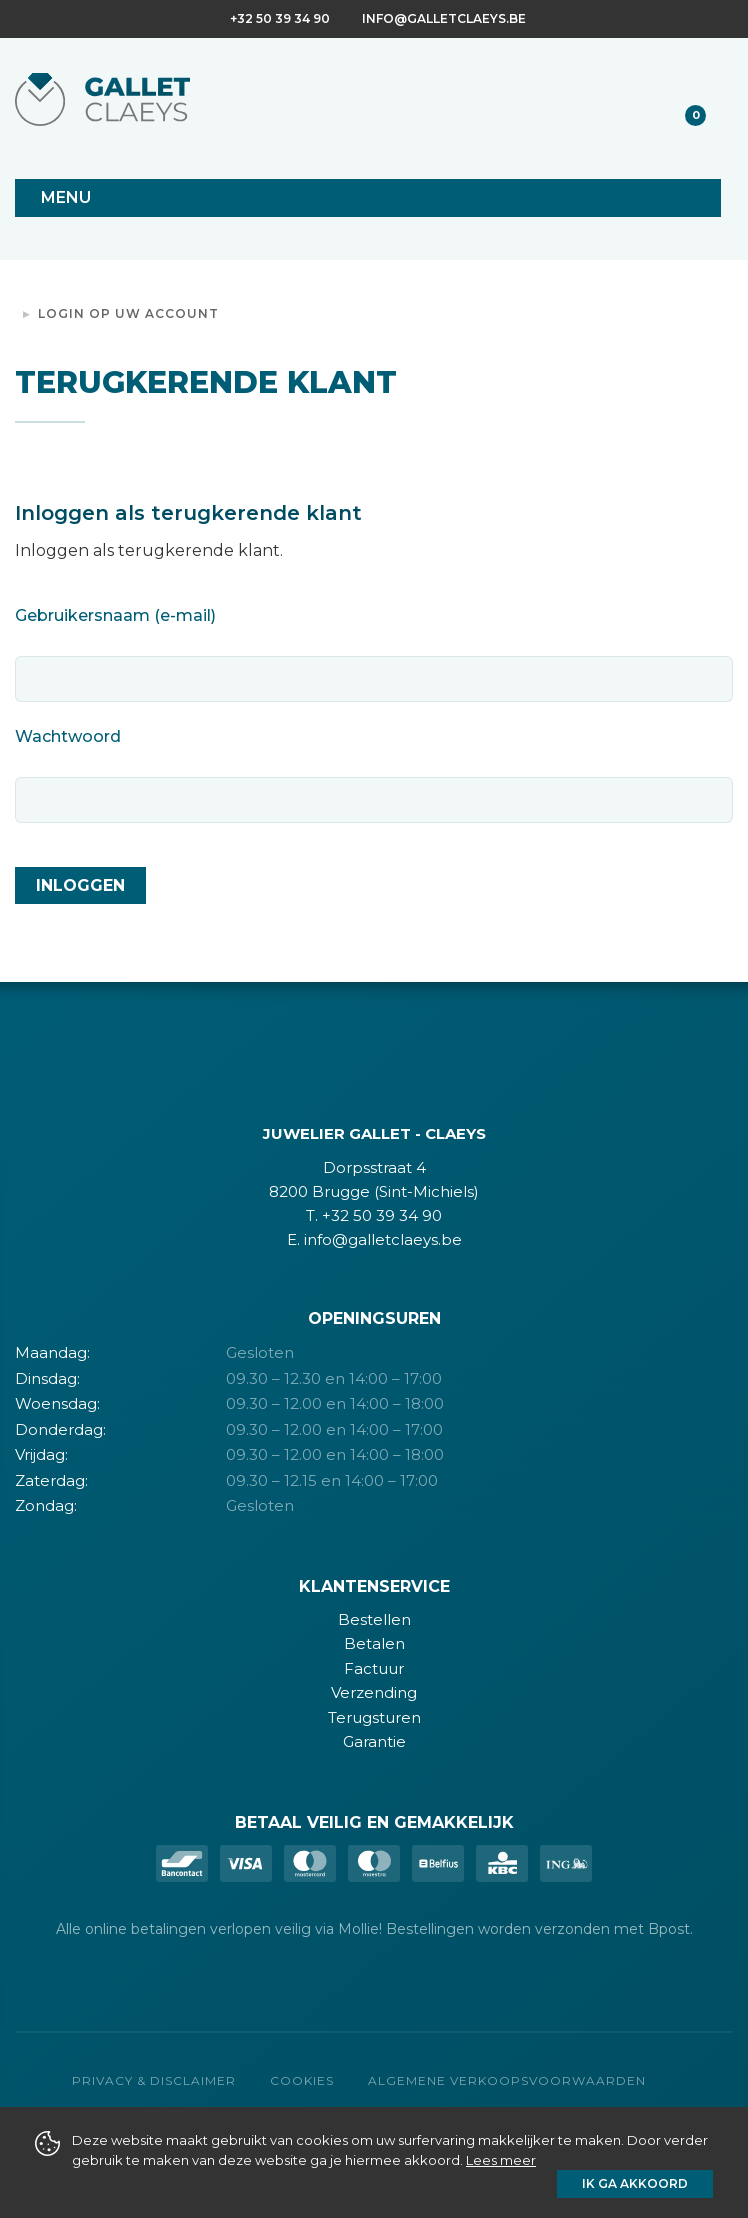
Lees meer (501, 2160)
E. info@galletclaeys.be (374, 1239)
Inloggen (80, 885)
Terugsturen (374, 1717)
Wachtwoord (68, 736)
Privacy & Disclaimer (154, 2080)
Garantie (374, 1741)
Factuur (374, 1668)
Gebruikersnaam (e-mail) (115, 615)
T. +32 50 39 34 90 (374, 1215)
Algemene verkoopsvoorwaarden (507, 2080)
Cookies (302, 2080)
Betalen (374, 1643)
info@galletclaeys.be (444, 18)
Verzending (374, 1692)
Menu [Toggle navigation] (66, 197)
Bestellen (374, 1619)
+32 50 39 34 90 (280, 18)
